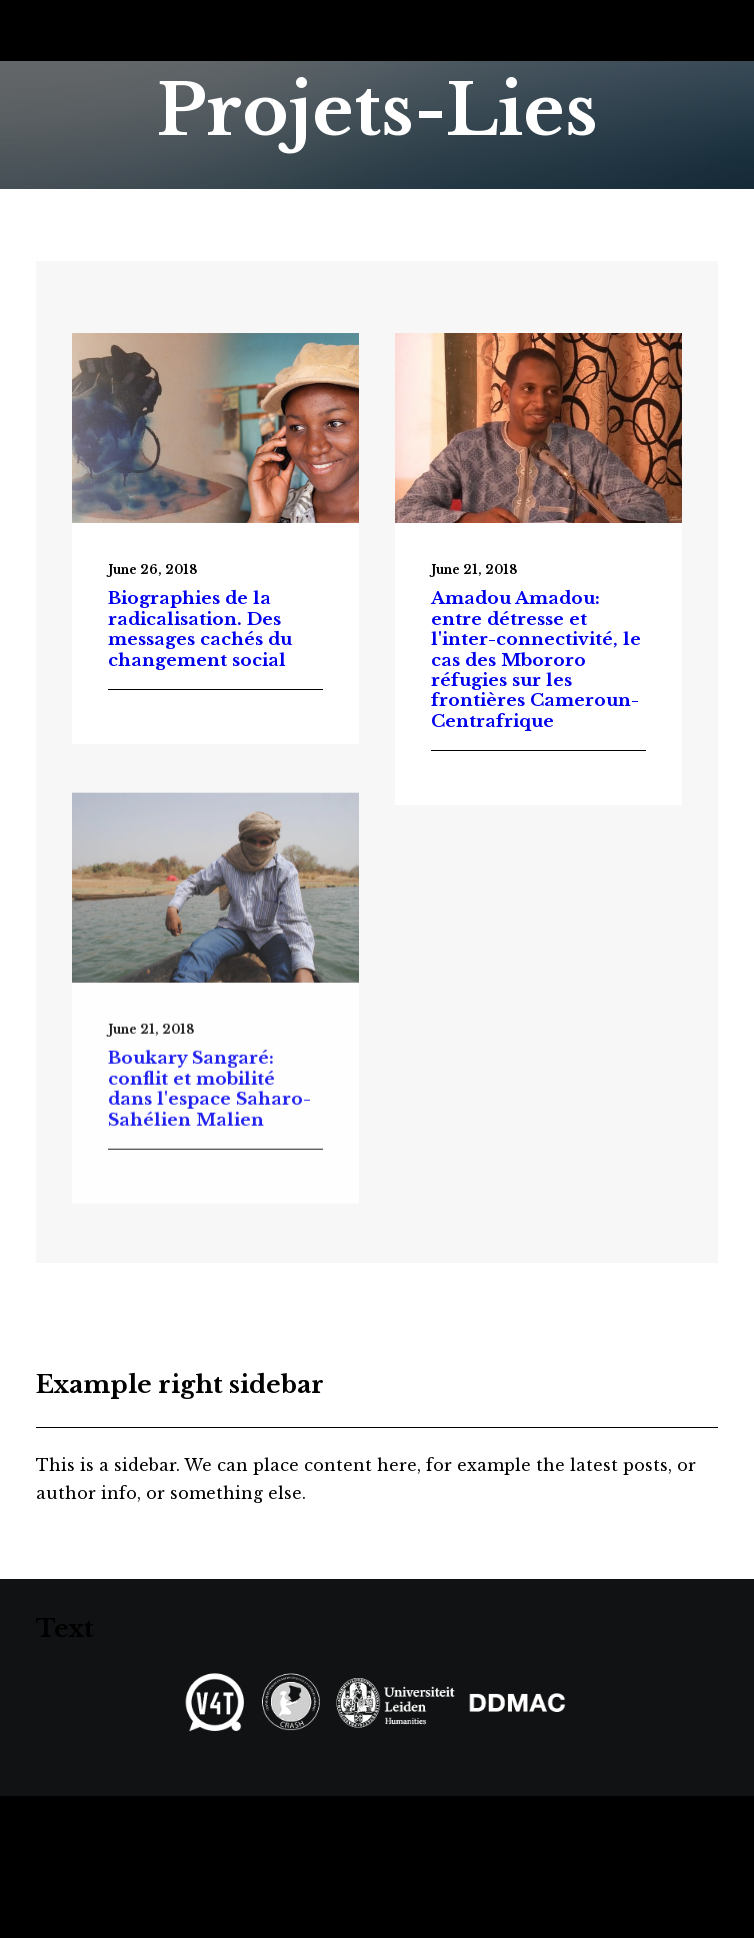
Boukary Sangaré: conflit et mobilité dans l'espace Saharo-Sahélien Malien (209, 1142)
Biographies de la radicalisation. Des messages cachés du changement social (200, 629)
